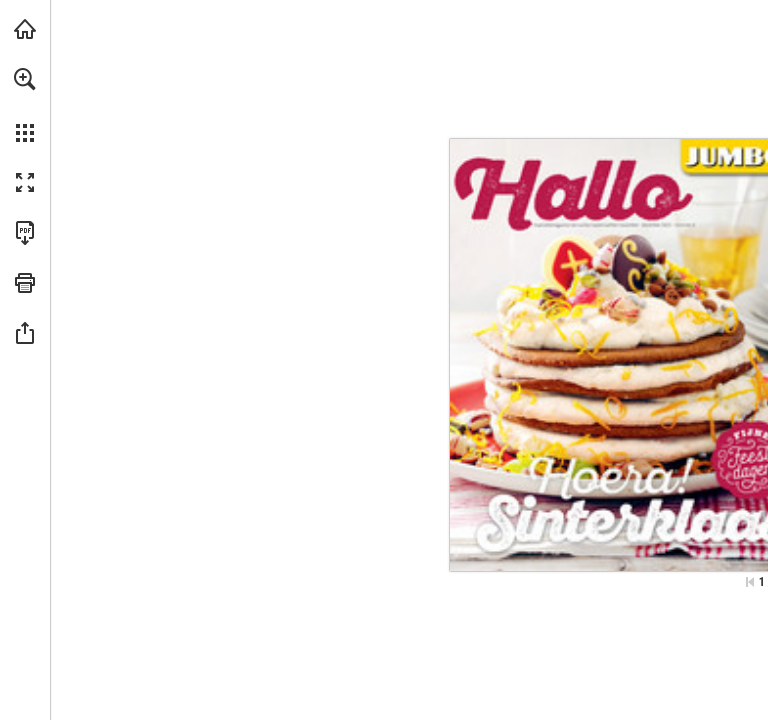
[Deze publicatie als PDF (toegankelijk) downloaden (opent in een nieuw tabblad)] (25, 233)
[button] (25, 79)
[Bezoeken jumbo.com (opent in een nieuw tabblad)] (25, 29)
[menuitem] (25, 105)
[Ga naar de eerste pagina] (750, 582)
